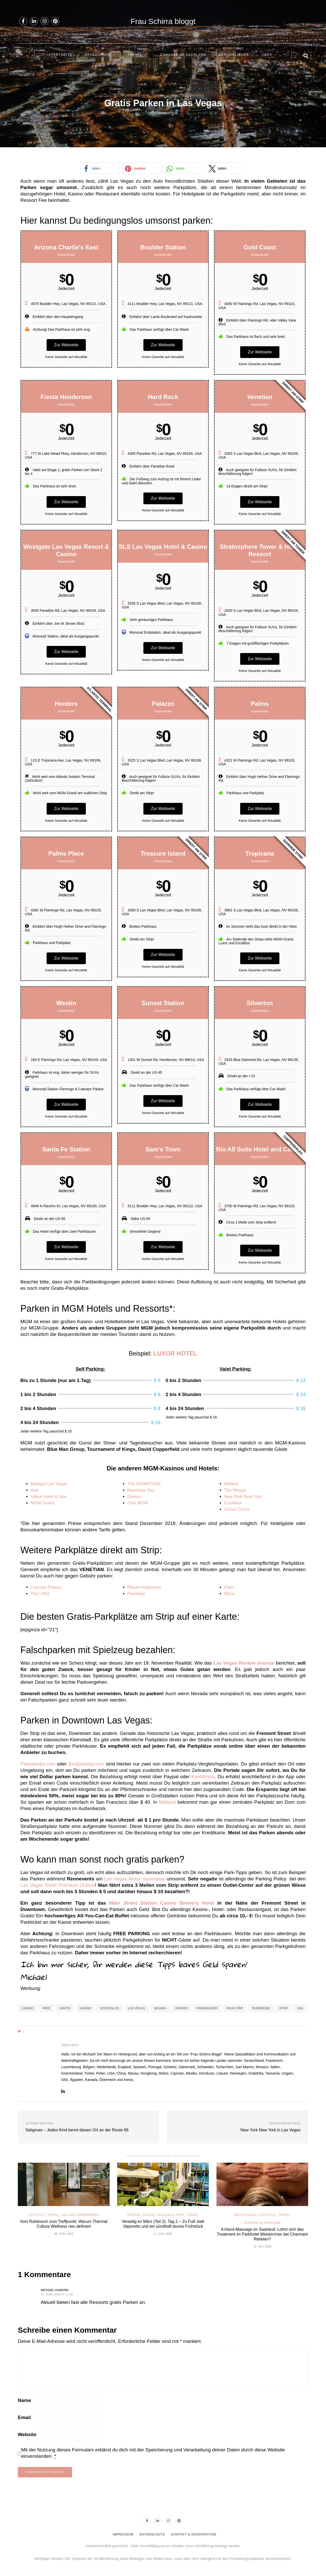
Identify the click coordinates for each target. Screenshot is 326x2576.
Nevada (160, 2008)
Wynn (229, 1593)
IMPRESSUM (123, 2534)
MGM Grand (43, 1503)
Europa (134, 2214)
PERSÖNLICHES (234, 55)
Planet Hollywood (144, 1587)
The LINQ (40, 1593)
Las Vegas (136, 2008)
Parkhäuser (207, 2008)
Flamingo (136, 1593)
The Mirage (235, 1490)
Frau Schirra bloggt (162, 21)
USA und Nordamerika (185, 95)
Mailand (167, 1802)
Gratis (65, 2008)
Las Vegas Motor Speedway (134, 1878)
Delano (134, 1496)
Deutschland (245, 2214)
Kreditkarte (203, 1776)
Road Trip (234, 2008)
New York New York (243, 1496)
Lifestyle (37, 2214)
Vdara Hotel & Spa (48, 1496)
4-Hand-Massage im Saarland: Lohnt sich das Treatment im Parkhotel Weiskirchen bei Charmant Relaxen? (262, 2234)
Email (24, 2417)
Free (46, 2008)
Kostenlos (109, 2008)
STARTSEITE (60, 55)
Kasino (85, 2008)
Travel (135, 55)
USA (300, 2008)
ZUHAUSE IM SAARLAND (183, 55)
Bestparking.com (86, 1764)
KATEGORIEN (97, 55)
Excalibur (233, 1503)
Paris (229, 1587)
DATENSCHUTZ (152, 2534)
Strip (283, 2008)
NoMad (231, 1483)
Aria (34, 1490)
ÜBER (267, 55)
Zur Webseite (66, 345)
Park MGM (137, 1503)
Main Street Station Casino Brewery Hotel (161, 1903)
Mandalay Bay (141, 1490)
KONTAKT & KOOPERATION (193, 2534)
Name (24, 2400)
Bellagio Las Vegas (49, 1483)
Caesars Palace (46, 1587)
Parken (181, 2008)
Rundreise (261, 2008)
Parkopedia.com (37, 1764)
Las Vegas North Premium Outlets (57, 1885)
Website (27, 2434)
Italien (148, 2214)
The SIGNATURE (144, 1483)
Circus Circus (237, 1509)
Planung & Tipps (136, 95)
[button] (100, 168)
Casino (27, 2008)
